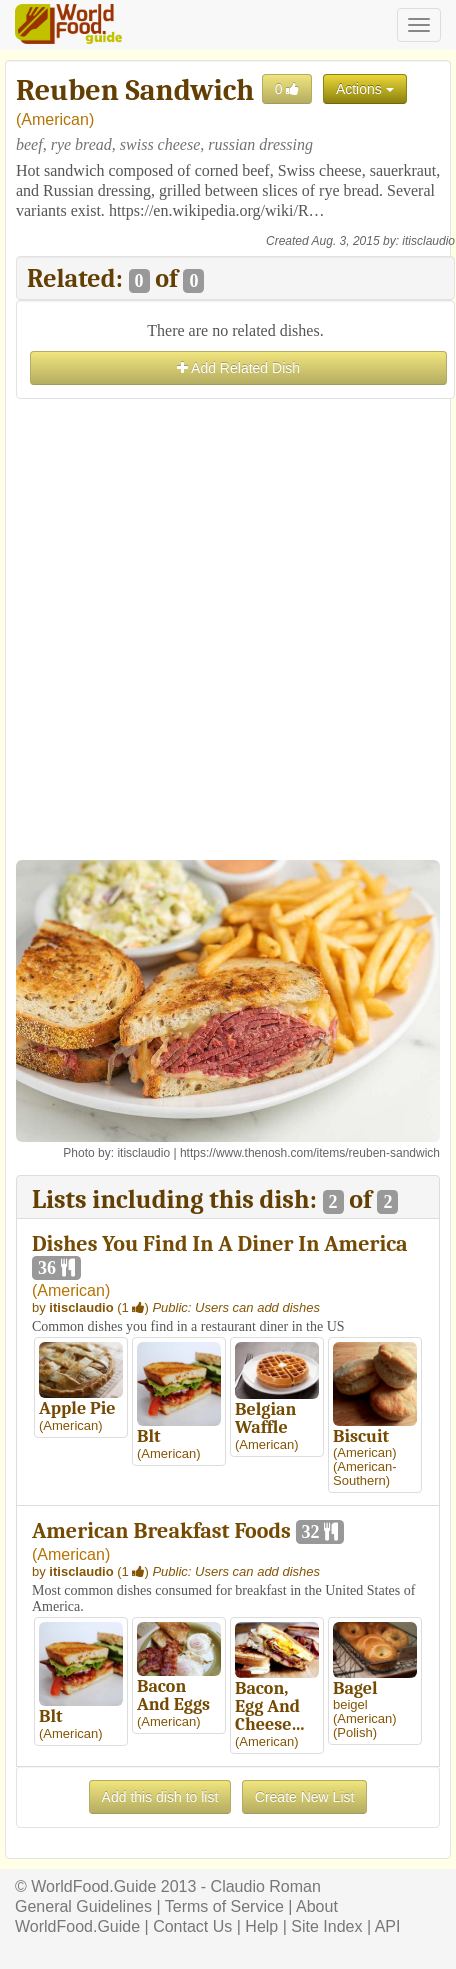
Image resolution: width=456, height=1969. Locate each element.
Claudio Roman (266, 1886)
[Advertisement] (228, 632)
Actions (365, 89)
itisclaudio (428, 241)
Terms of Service (224, 1906)
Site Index (326, 1926)
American (55, 119)
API (388, 1926)
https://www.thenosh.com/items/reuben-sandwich (310, 1153)
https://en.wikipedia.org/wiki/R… (217, 210)
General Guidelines (83, 1906)
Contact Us (192, 1926)
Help (261, 1926)
